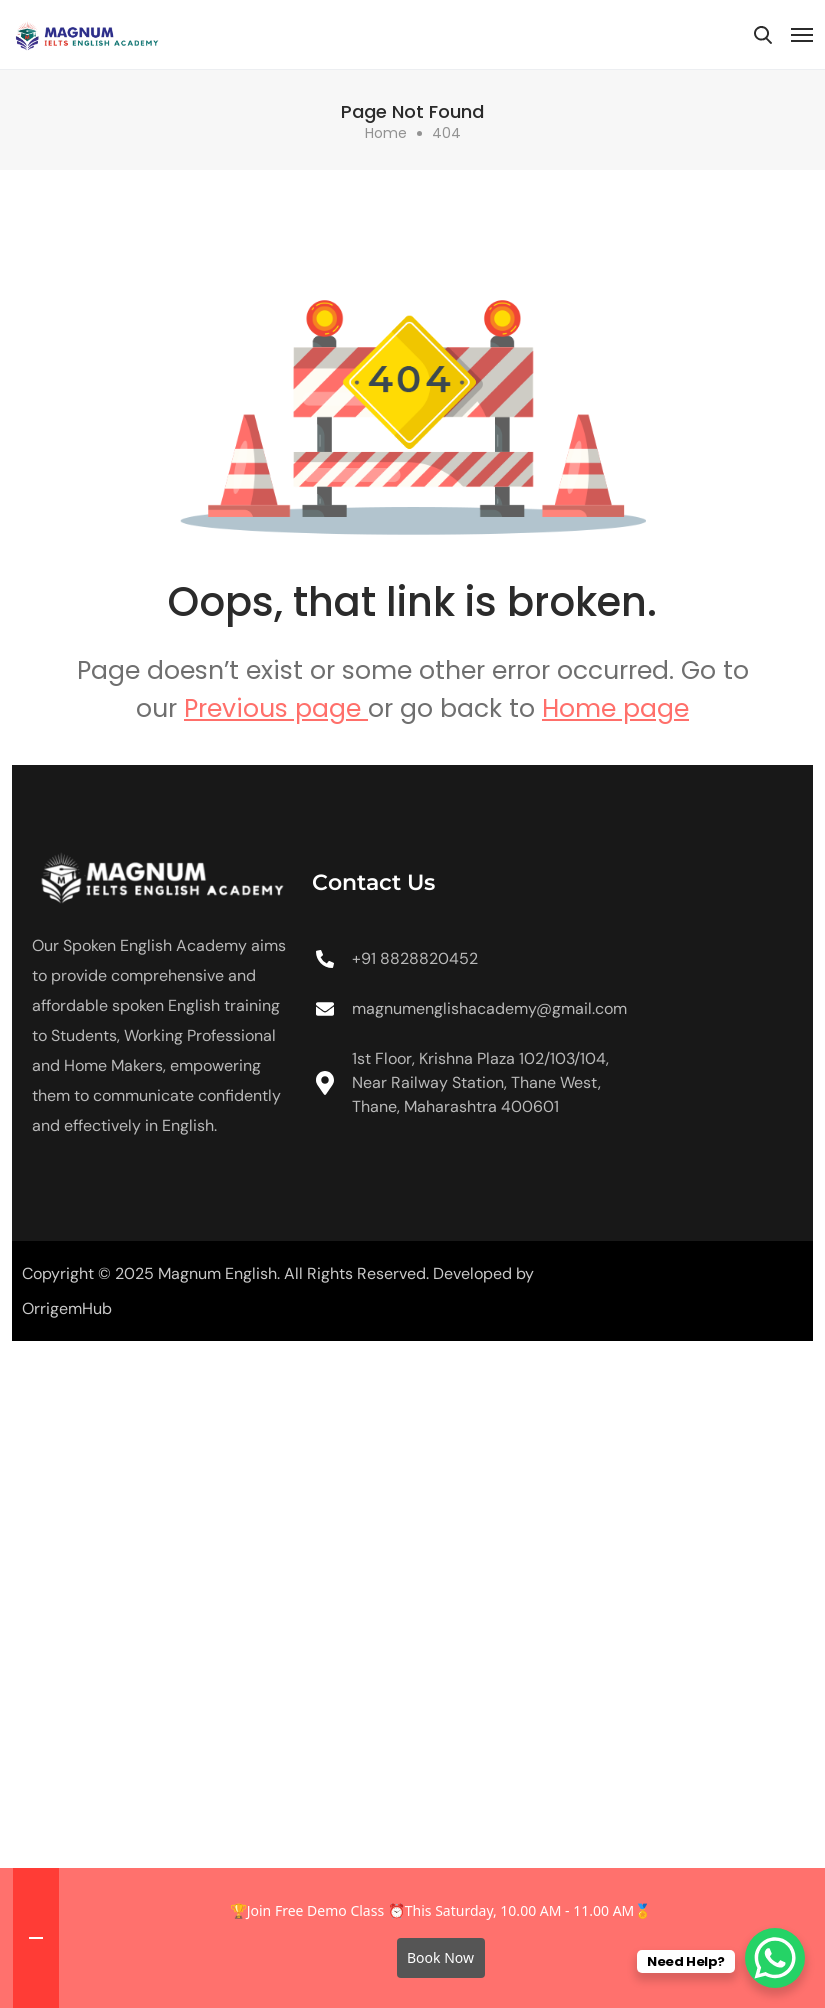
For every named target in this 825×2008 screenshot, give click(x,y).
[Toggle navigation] (802, 35)
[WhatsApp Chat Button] (775, 1958)
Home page (615, 708)
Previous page (276, 708)
